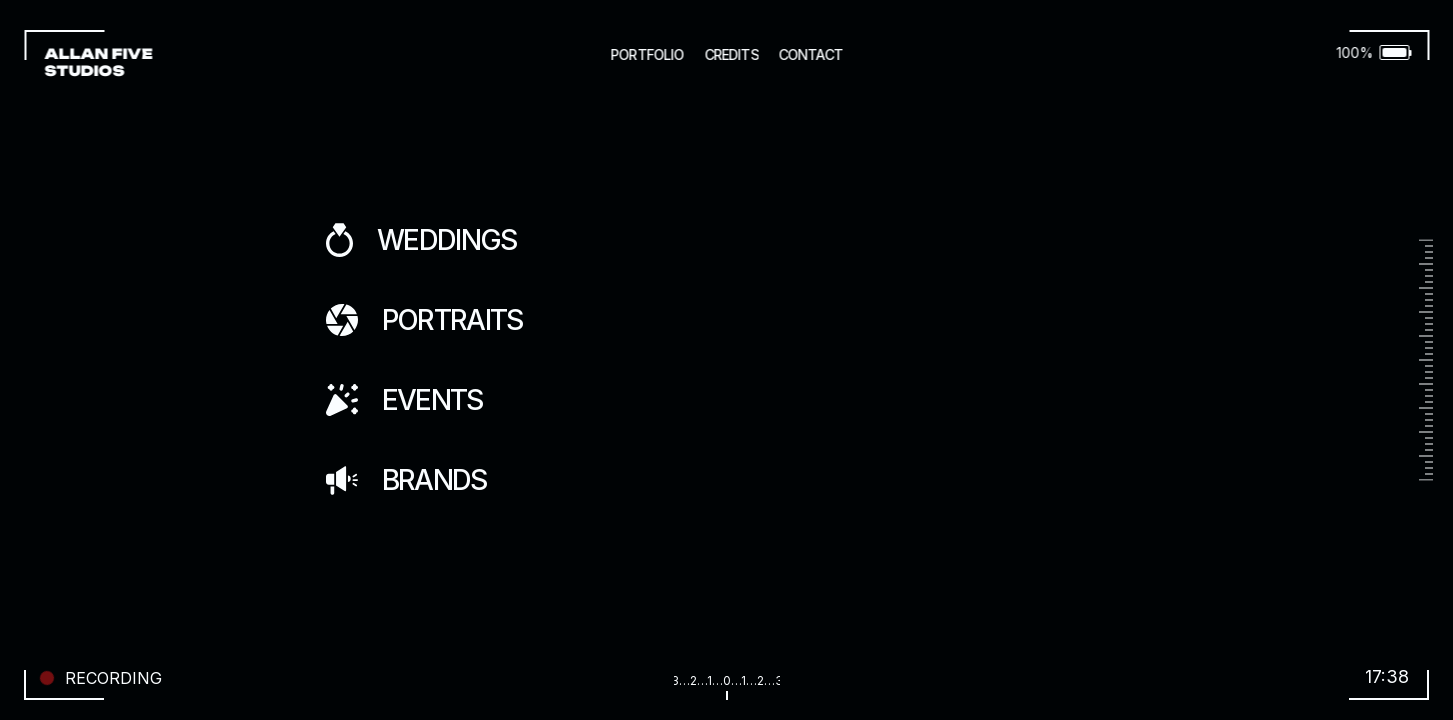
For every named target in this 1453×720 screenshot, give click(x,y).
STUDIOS (84, 70)
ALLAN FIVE (99, 53)
